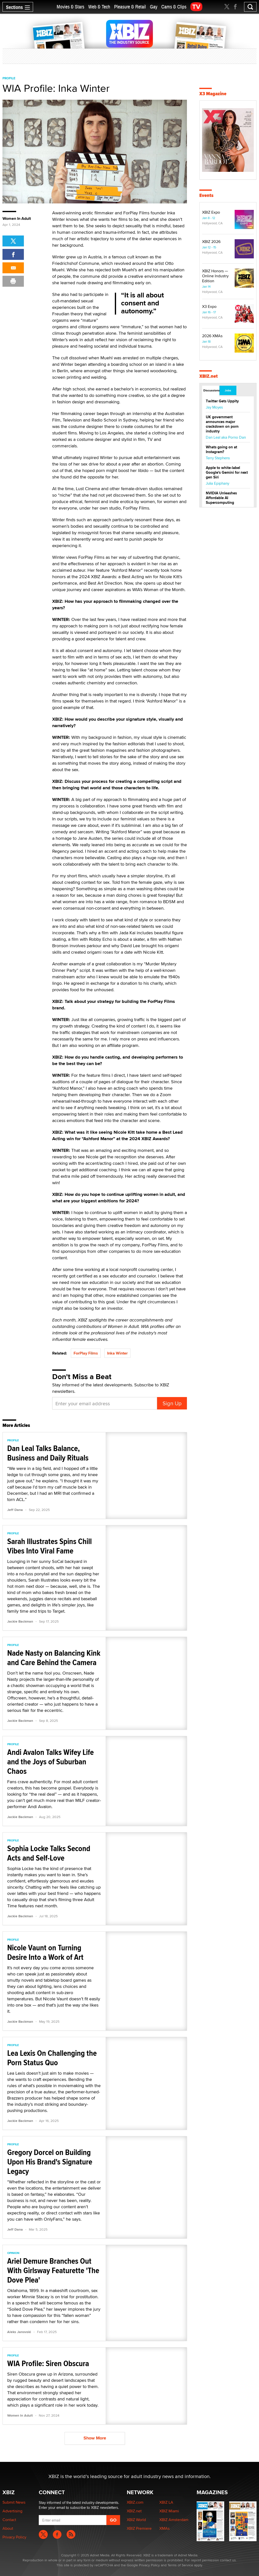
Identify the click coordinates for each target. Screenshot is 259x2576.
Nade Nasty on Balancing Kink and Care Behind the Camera (53, 1657)
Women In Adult (16, 218)
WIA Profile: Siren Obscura (48, 2363)
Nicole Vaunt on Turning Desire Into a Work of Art (45, 1952)
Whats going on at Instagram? (221, 449)
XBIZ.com (135, 2502)
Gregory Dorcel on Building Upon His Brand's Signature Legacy (49, 2162)
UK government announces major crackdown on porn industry (222, 424)
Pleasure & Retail (130, 7)
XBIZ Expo (211, 212)
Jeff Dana (15, 1509)
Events (206, 195)
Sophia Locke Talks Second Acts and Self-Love (48, 1853)
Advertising (12, 2511)
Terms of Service (180, 2565)
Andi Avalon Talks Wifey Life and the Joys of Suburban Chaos (50, 1761)
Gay (153, 7)
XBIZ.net (208, 376)
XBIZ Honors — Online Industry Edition (215, 276)
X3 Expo (209, 306)
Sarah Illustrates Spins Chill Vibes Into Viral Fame (49, 1546)
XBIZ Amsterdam (173, 2520)
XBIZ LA (166, 2502)
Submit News (13, 2502)
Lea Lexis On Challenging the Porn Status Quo (52, 2057)
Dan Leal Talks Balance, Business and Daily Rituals (47, 1453)
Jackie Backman (20, 1621)
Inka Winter (117, 1353)
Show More (95, 2438)
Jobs (228, 390)
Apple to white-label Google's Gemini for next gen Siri (227, 472)
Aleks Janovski (19, 2332)
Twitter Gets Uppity (222, 401)
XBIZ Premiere (139, 2528)
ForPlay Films (86, 1353)
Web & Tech (99, 7)
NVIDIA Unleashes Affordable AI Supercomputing (221, 497)
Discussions (211, 390)
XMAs (164, 2528)
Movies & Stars (70, 7)
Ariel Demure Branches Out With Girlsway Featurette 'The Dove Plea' (53, 2270)
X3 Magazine (212, 93)
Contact (9, 2520)
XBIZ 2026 (211, 241)
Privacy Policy (14, 2537)
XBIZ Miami (169, 2511)
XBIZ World (136, 2520)
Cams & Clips (173, 7)
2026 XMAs (212, 336)
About (7, 2528)
